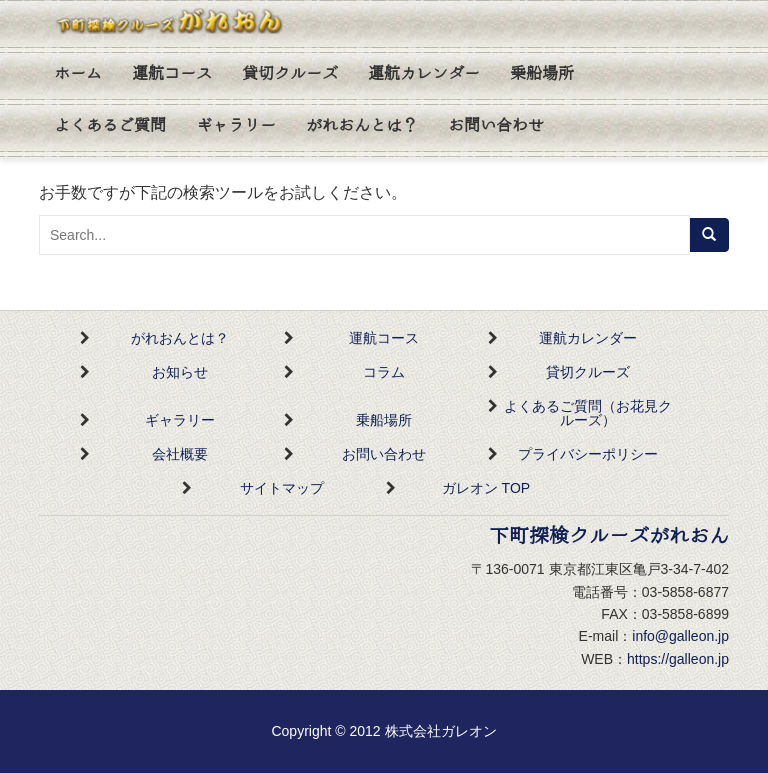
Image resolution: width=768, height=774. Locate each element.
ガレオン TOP (486, 488)
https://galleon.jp (678, 659)
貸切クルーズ (290, 74)
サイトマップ (282, 488)
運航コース (172, 74)
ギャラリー (236, 126)
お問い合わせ (496, 126)
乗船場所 (542, 74)
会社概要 (180, 454)
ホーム (78, 74)
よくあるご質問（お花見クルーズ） (588, 413)
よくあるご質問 (110, 126)
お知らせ (180, 372)
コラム (384, 372)
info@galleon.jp (680, 636)
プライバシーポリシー (588, 454)
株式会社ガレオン (441, 731)
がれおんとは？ (362, 126)
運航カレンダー (424, 74)
